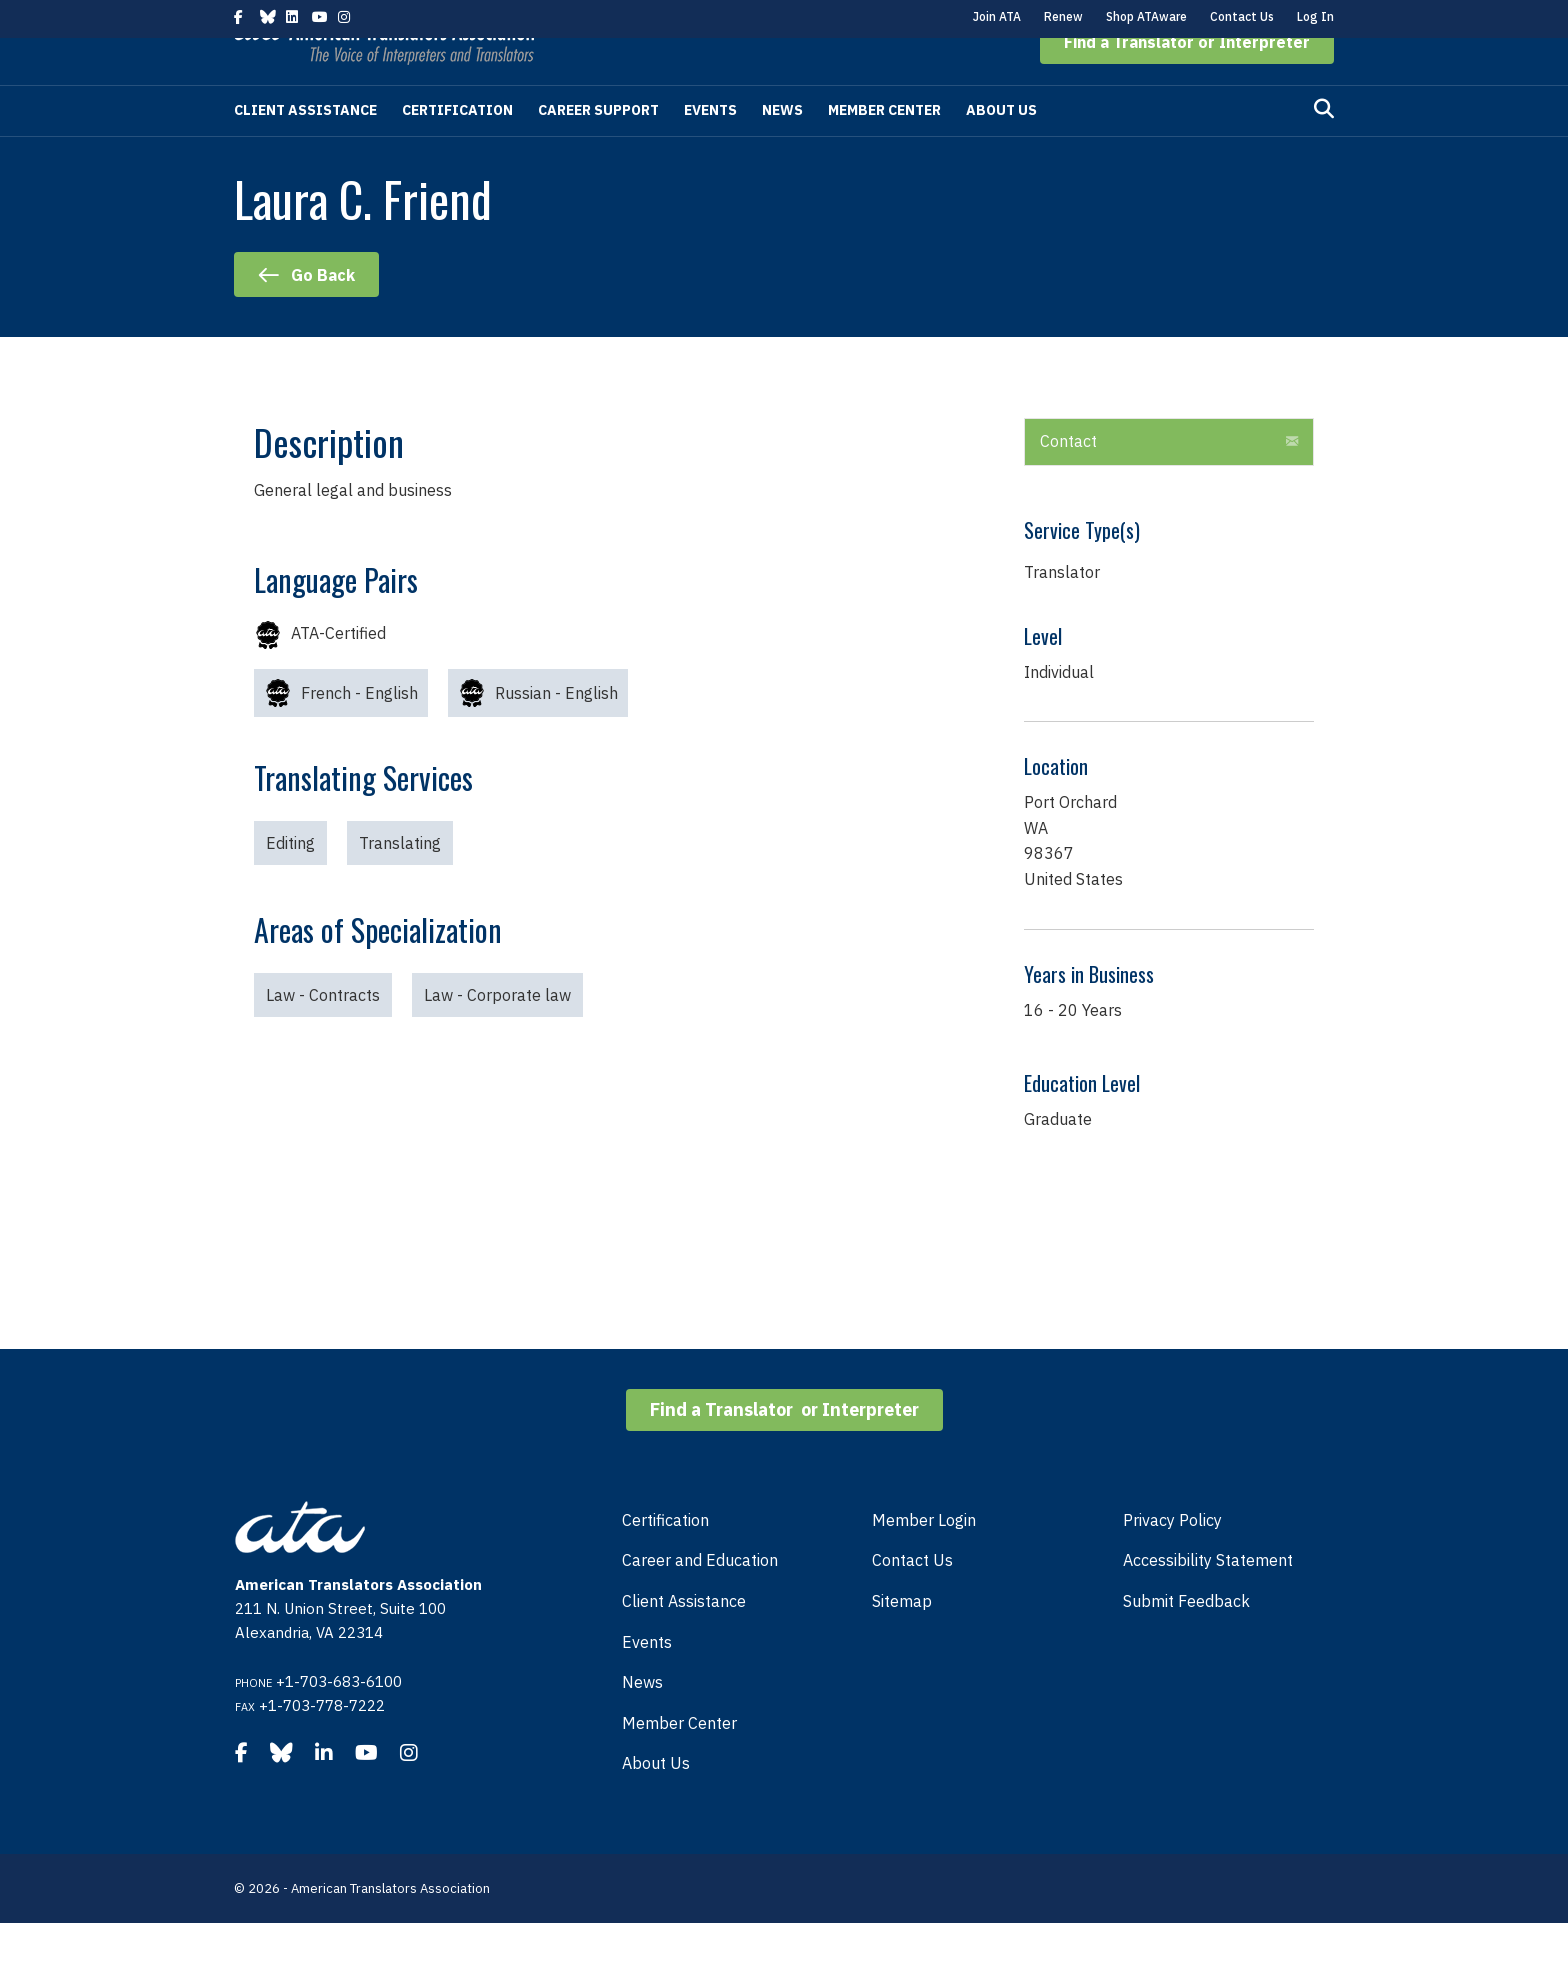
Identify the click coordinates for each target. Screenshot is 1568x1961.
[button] (1187, 80)
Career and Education (700, 1598)
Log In (1315, 16)
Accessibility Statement (1208, 1598)
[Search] (1324, 147)
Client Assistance (305, 148)
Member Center (884, 148)
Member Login (924, 1558)
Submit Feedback (1186, 1639)
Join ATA (997, 16)
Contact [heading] (1068, 479)
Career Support (598, 148)
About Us (1001, 148)
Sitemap (902, 1639)
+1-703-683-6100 (339, 1719)
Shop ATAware (1146, 16)
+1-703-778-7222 (322, 1743)
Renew (1063, 16)
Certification (457, 148)
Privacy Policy (1172, 1558)
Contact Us (1242, 16)
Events (710, 148)
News (782, 148)
